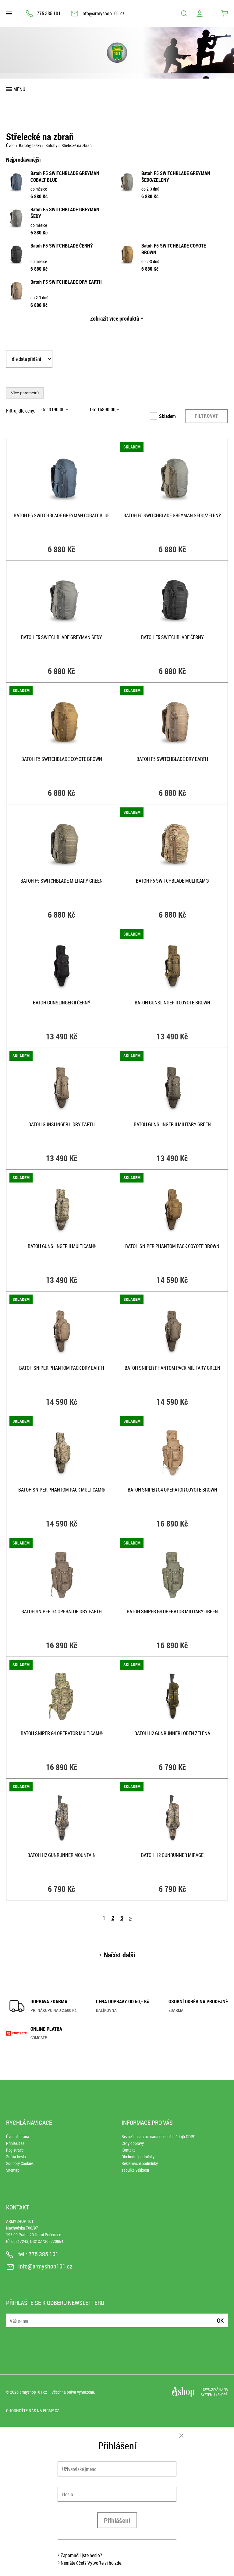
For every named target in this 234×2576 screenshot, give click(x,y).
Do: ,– (104, 409)
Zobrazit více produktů (114, 318)
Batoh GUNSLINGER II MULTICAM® (62, 1246)
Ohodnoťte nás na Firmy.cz (32, 2410)
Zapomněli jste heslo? (81, 2555)
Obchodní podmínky (138, 2157)
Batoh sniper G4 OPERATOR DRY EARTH (61, 1611)
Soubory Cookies (20, 2163)
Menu (19, 89)
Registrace (14, 2150)
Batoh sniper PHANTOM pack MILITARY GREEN (172, 1368)
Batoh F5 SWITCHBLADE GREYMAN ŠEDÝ (61, 637)
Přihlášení (117, 2520)
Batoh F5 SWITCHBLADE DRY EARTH (66, 282)
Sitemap (13, 2170)
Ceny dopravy (133, 2143)
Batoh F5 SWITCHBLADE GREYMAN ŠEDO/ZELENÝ (172, 515)
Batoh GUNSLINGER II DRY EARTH (61, 1124)
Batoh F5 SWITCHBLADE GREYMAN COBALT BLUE (62, 515)
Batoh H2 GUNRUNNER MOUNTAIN (61, 1855)
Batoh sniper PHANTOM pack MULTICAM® (61, 1489)
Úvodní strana (17, 2136)
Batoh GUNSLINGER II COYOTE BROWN (172, 1002)
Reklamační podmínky (140, 2163)
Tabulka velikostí (135, 2170)
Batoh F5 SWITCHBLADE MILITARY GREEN (61, 880)
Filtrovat (206, 416)
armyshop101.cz (33, 2392)
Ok (220, 2320)
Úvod (10, 145)
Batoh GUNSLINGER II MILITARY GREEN (172, 1124)
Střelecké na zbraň (77, 145)
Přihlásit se (15, 2143)
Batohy (51, 145)
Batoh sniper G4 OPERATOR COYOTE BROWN (172, 1489)
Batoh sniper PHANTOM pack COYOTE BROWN (172, 1246)
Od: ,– (54, 409)
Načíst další (119, 1955)
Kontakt (128, 2150)
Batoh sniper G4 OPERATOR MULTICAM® (62, 1733)
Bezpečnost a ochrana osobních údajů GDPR (159, 2136)
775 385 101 (49, 13)
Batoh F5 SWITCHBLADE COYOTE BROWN (61, 759)
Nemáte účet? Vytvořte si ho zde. (91, 2563)
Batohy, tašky (30, 145)
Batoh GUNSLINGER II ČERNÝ (61, 1002)
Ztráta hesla (16, 2157)
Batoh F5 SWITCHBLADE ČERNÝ (61, 245)
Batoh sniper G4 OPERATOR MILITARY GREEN (172, 1611)
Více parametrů (25, 393)
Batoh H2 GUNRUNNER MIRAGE (172, 1855)
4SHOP (222, 2394)
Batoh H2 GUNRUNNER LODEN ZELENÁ (172, 1733)
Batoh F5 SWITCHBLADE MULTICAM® (172, 880)
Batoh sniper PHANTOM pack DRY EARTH (61, 1368)
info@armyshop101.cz (103, 13)
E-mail (11, 2317)
